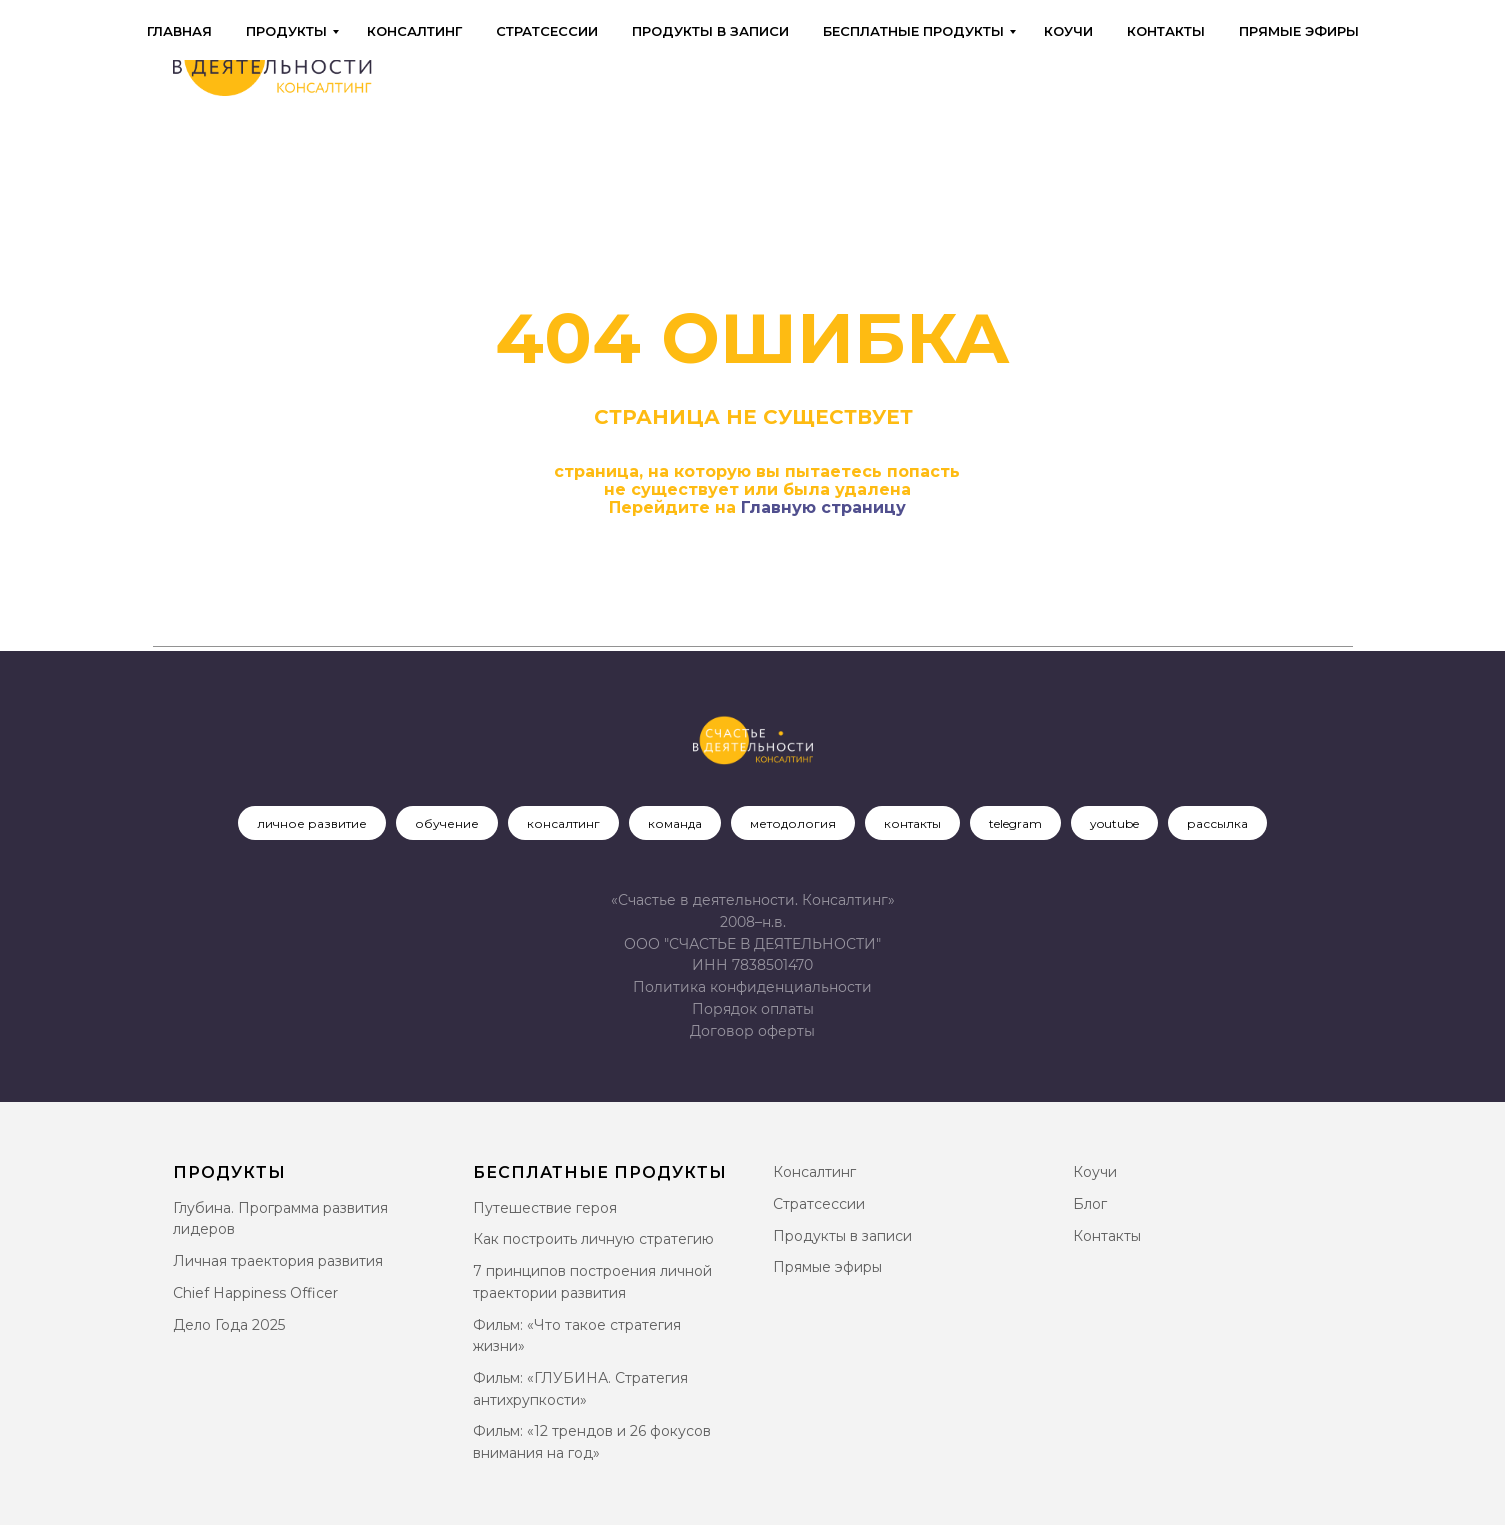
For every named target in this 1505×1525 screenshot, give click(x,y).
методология (793, 823)
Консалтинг (414, 31)
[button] (752, 1031)
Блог (1090, 1204)
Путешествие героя (545, 1208)
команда (675, 823)
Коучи (1068, 31)
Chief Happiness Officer (255, 1293)
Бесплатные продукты (913, 31)
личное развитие (312, 823)
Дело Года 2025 (229, 1325)
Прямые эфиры (1299, 31)
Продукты (286, 31)
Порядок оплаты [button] (753, 1009)
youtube (1114, 823)
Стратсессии (547, 31)
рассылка (1217, 823)
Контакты (1166, 31)
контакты (912, 823)
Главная (179, 31)
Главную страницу (823, 507)
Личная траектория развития (278, 1261)
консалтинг (563, 823)
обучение (447, 823)
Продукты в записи (710, 31)
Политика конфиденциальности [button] (752, 987)
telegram (1015, 823)
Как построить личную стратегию (593, 1239)
